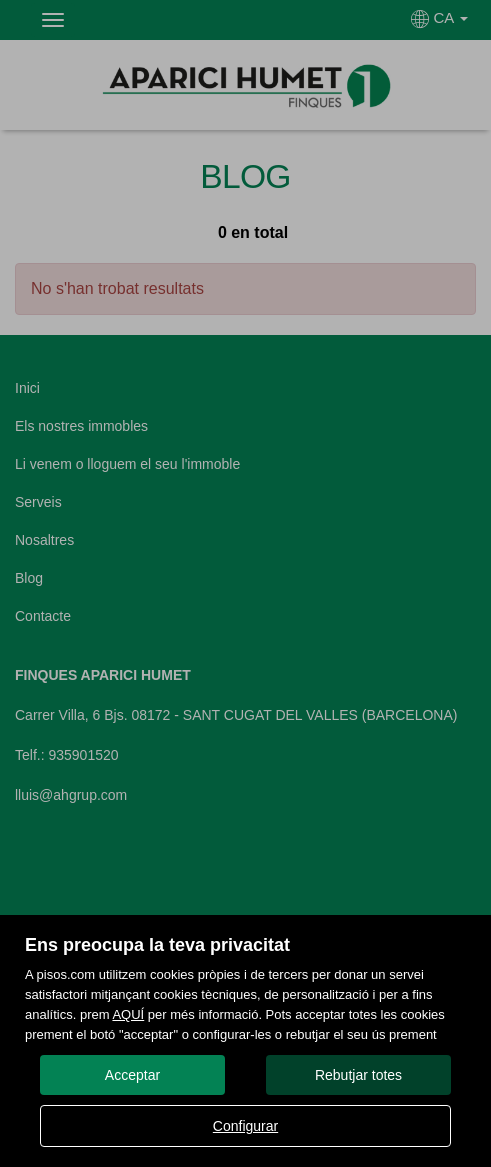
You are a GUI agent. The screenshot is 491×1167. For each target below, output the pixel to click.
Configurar (245, 1126)
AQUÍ (128, 1014)
